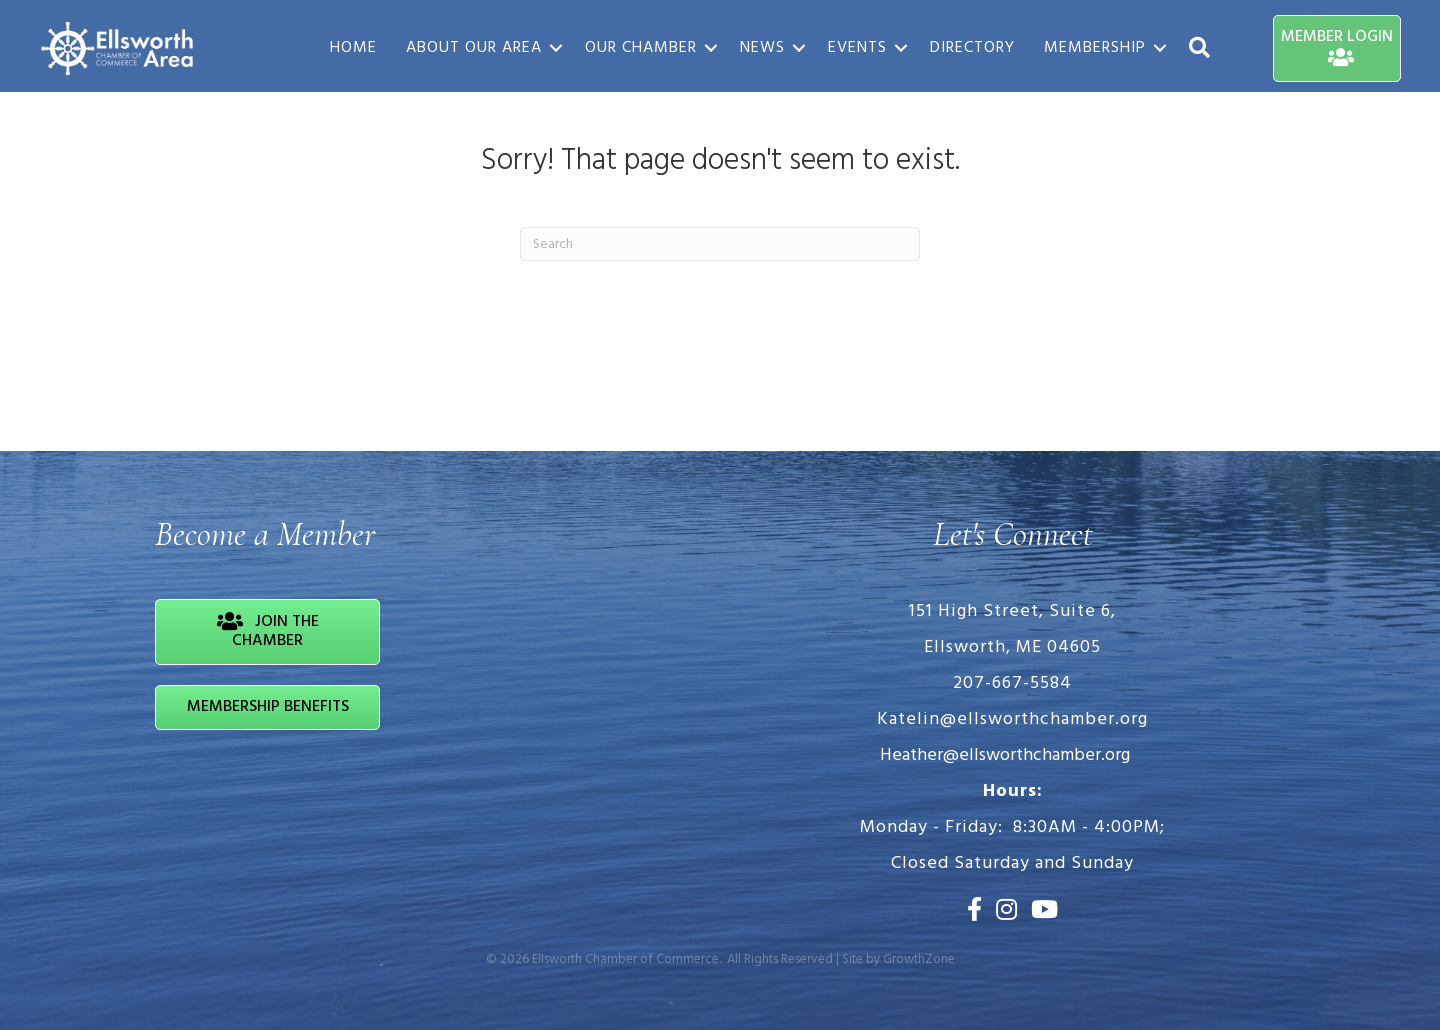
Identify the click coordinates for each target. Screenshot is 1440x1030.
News (761, 48)
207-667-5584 (1012, 683)
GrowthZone (919, 959)
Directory (971, 48)
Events (856, 48)
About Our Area (473, 48)
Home (352, 48)
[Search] (720, 244)
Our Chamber (640, 48)
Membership (1094, 48)
